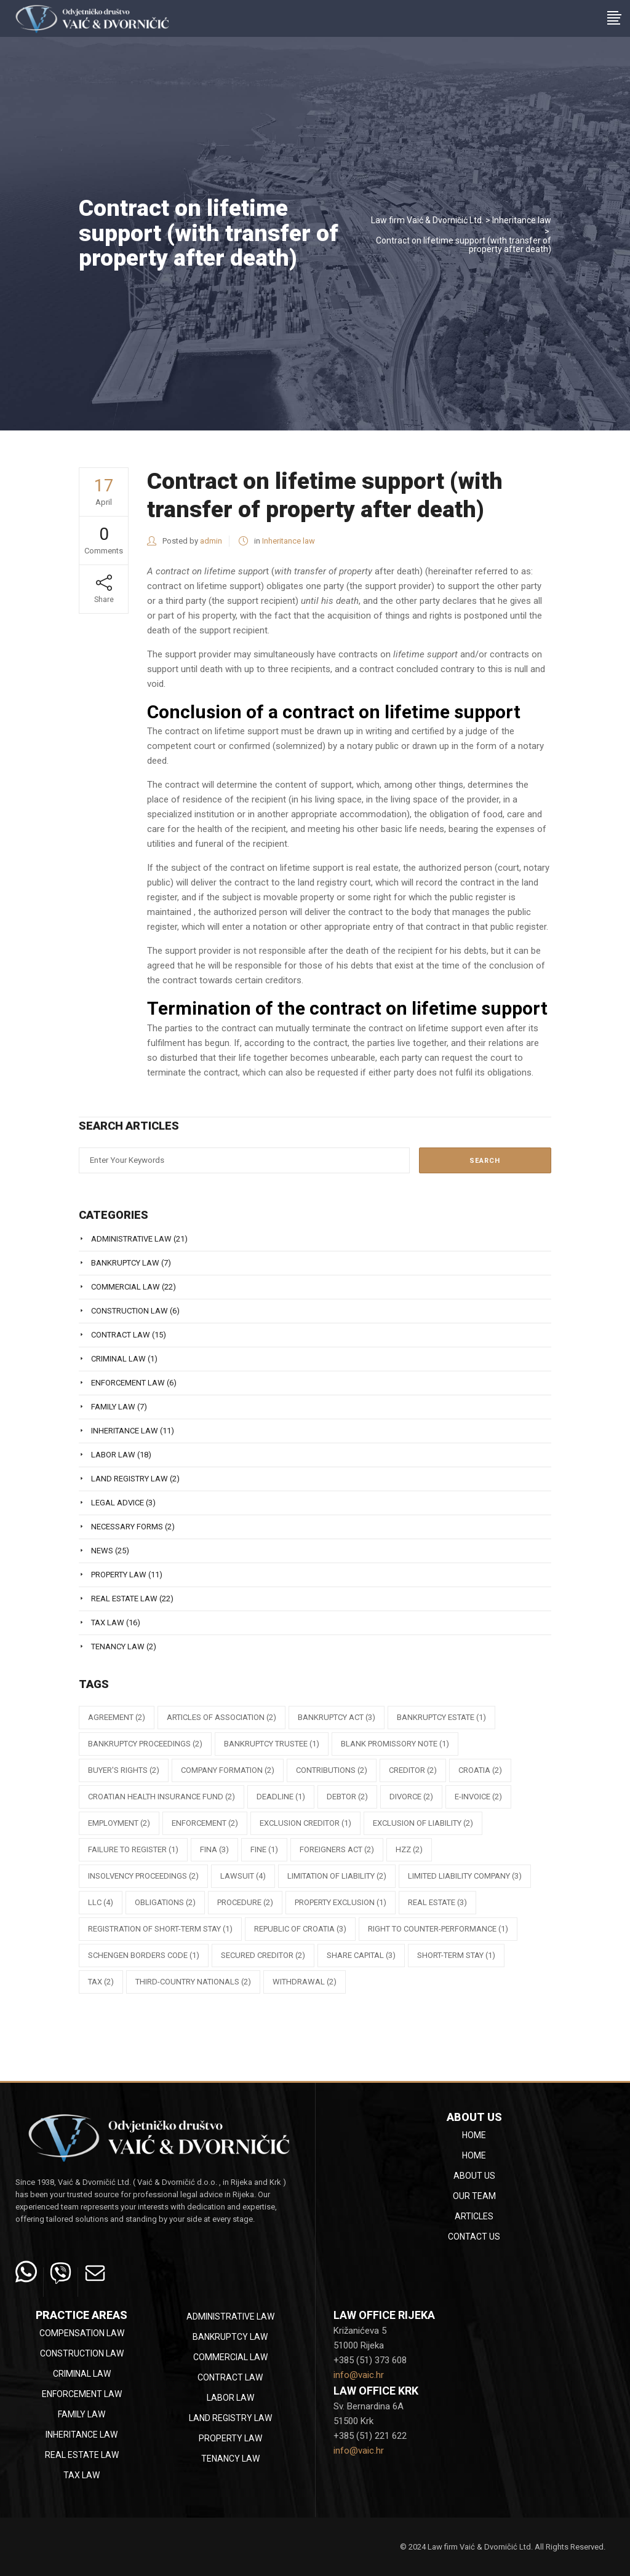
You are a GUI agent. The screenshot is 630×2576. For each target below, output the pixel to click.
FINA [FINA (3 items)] (214, 1849)
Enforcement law (128, 1382)
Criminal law (118, 1358)
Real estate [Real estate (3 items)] (437, 1902)
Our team (474, 2196)
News (102, 1550)
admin (211, 540)
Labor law (113, 1454)
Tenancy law (118, 1646)
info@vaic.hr (358, 2374)
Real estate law (124, 1598)
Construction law (129, 1310)
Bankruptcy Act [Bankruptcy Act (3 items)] (336, 1717)
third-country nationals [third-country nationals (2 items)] (193, 1981)
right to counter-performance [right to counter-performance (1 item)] (438, 1928)
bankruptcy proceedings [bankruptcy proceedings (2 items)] (145, 1743)
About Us (474, 2176)
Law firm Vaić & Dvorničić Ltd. (427, 220)
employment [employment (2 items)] (119, 1823)
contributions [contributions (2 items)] (331, 1770)
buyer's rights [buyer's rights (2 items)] (123, 1770)
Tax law (107, 1622)
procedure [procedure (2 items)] (245, 1902)
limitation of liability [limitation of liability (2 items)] (336, 1875)
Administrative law (131, 1238)
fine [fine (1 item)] (264, 1849)
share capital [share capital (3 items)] (361, 1955)
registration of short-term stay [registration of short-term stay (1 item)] (160, 1928)
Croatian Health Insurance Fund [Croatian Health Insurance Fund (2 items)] (161, 1796)
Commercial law (125, 1286)
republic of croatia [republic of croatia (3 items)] (300, 1928)
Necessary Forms (127, 1526)
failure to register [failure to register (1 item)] (133, 1849)
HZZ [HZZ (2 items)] (409, 1849)
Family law (113, 1406)
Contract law (120, 1334)
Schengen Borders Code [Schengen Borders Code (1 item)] (143, 1955)
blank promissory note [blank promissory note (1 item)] (395, 1743)
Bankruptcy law (125, 1262)
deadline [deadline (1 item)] (281, 1796)
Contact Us (474, 2236)
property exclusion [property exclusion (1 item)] (340, 1902)
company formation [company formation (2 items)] (227, 1770)
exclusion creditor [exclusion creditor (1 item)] (305, 1823)
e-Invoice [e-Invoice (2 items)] (478, 1796)
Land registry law (129, 1478)
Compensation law (81, 2333)
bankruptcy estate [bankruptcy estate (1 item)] (441, 1717)
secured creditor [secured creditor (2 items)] (263, 1955)
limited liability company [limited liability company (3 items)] (465, 1875)
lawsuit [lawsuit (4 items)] (243, 1875)
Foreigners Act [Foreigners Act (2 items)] (337, 1849)
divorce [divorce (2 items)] (411, 1796)
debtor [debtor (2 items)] (347, 1796)
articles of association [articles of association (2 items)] (221, 1717)
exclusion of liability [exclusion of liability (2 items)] (423, 1823)
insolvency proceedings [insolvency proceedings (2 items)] (143, 1875)
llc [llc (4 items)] (100, 1902)
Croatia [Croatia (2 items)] (480, 1770)
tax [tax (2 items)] (101, 1981)
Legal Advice (117, 1502)
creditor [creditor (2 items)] (413, 1770)
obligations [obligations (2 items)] (165, 1902)
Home (474, 2135)
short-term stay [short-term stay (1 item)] (456, 1955)
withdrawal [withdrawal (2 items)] (305, 1981)
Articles (474, 2216)
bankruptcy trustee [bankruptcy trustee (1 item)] (271, 1743)
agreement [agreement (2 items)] (116, 1717)
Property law (118, 1574)
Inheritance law (521, 220)
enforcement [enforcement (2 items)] (205, 1823)
